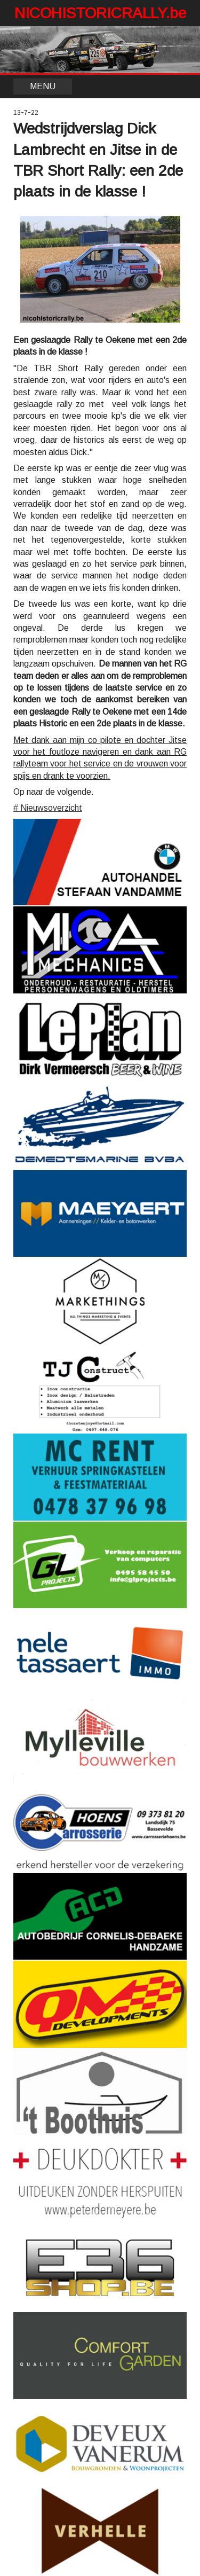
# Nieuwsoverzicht (47, 807)
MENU (42, 86)
